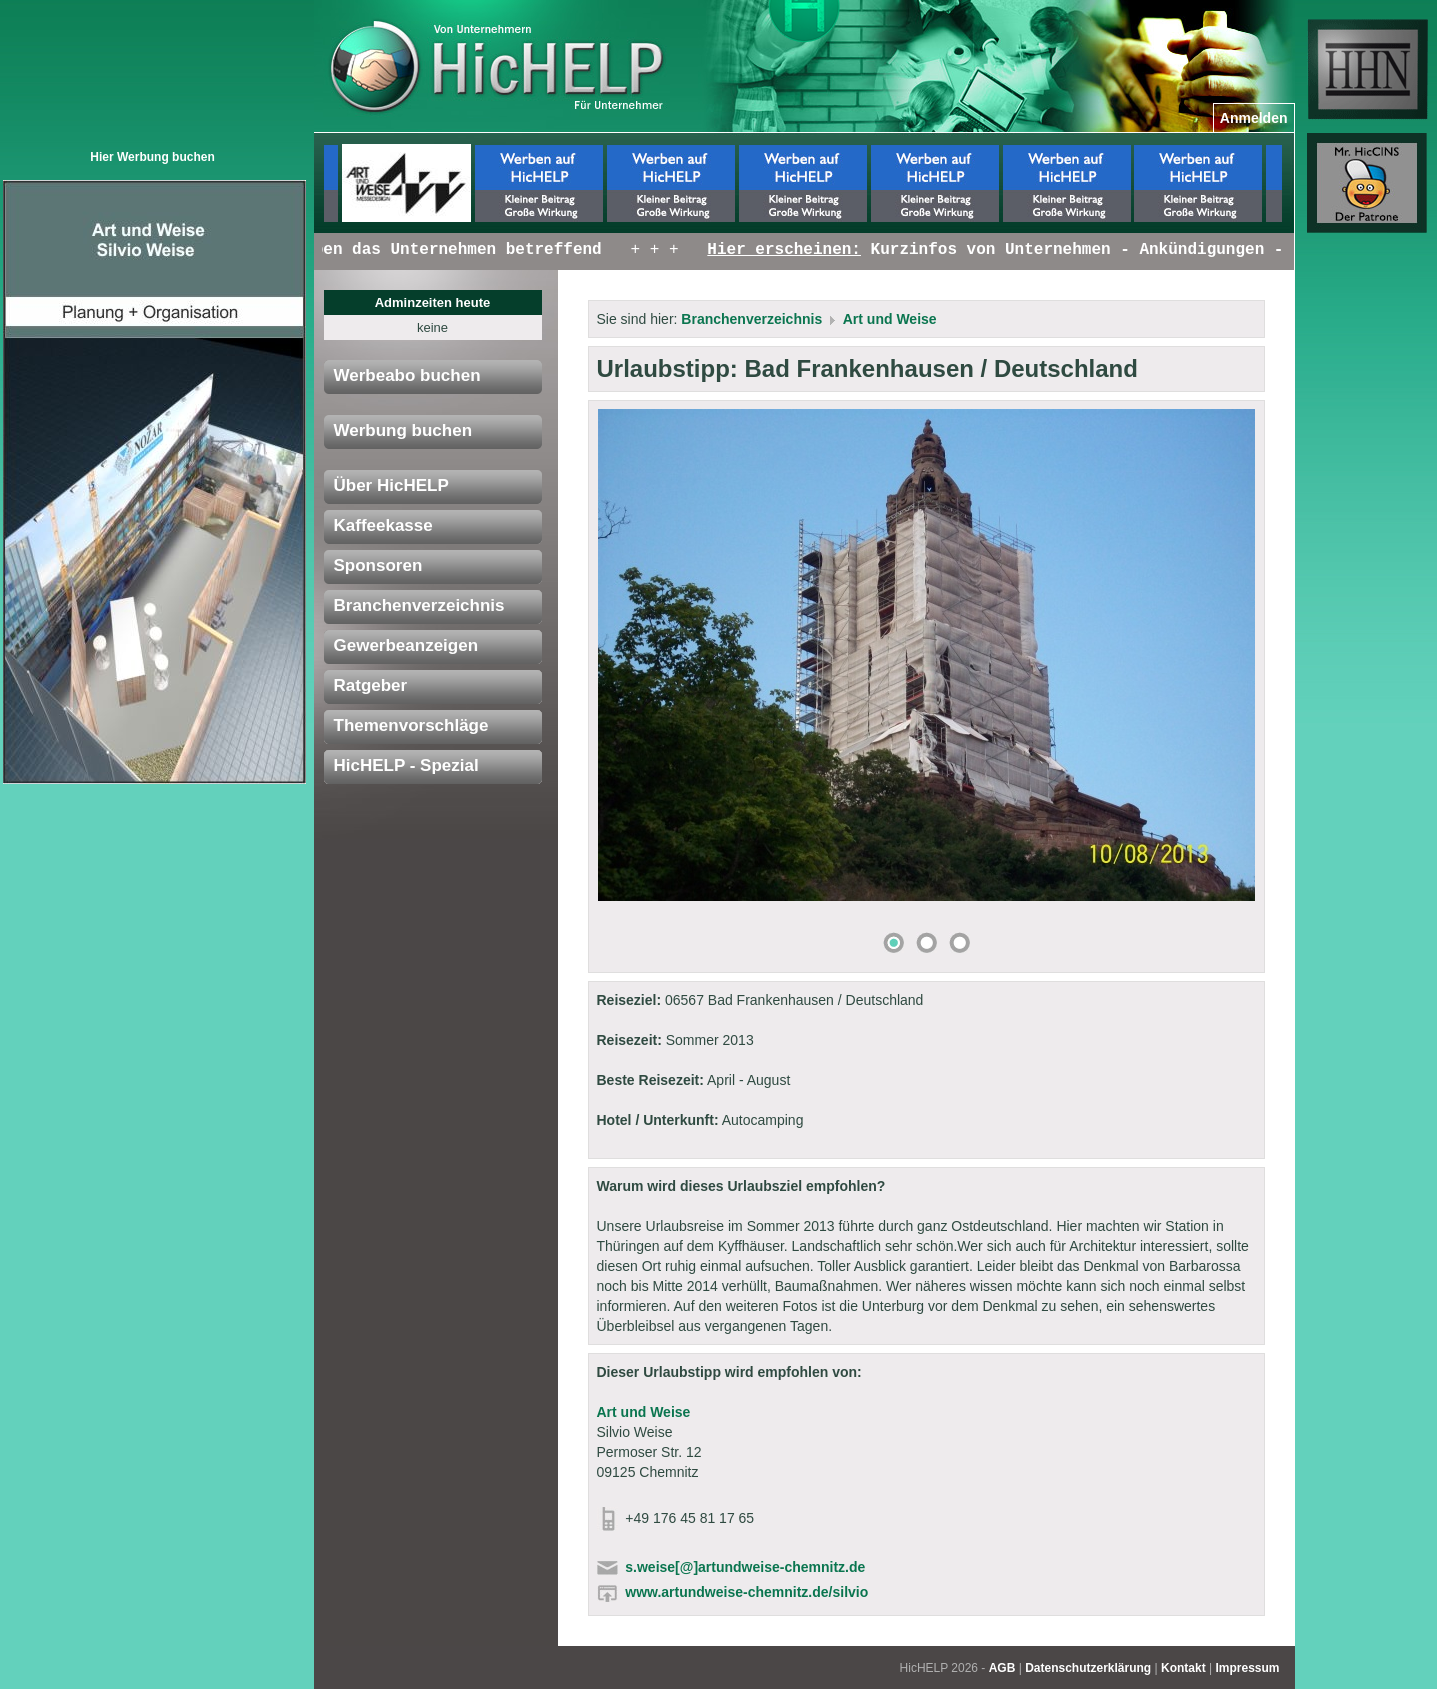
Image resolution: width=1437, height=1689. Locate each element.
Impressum (1247, 1668)
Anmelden (1254, 118)
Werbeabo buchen (407, 375)
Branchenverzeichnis (419, 605)
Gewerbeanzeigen (406, 645)
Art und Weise (890, 319)
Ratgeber (371, 685)
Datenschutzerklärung (1088, 1668)
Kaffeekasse (383, 525)
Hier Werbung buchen (152, 157)
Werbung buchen (403, 430)
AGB (1002, 1668)
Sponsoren (378, 565)
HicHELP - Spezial (406, 765)
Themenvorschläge (411, 725)
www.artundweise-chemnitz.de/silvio (746, 1592)
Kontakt (1183, 1668)
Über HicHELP (391, 485)
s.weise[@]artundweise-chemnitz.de (745, 1567)
